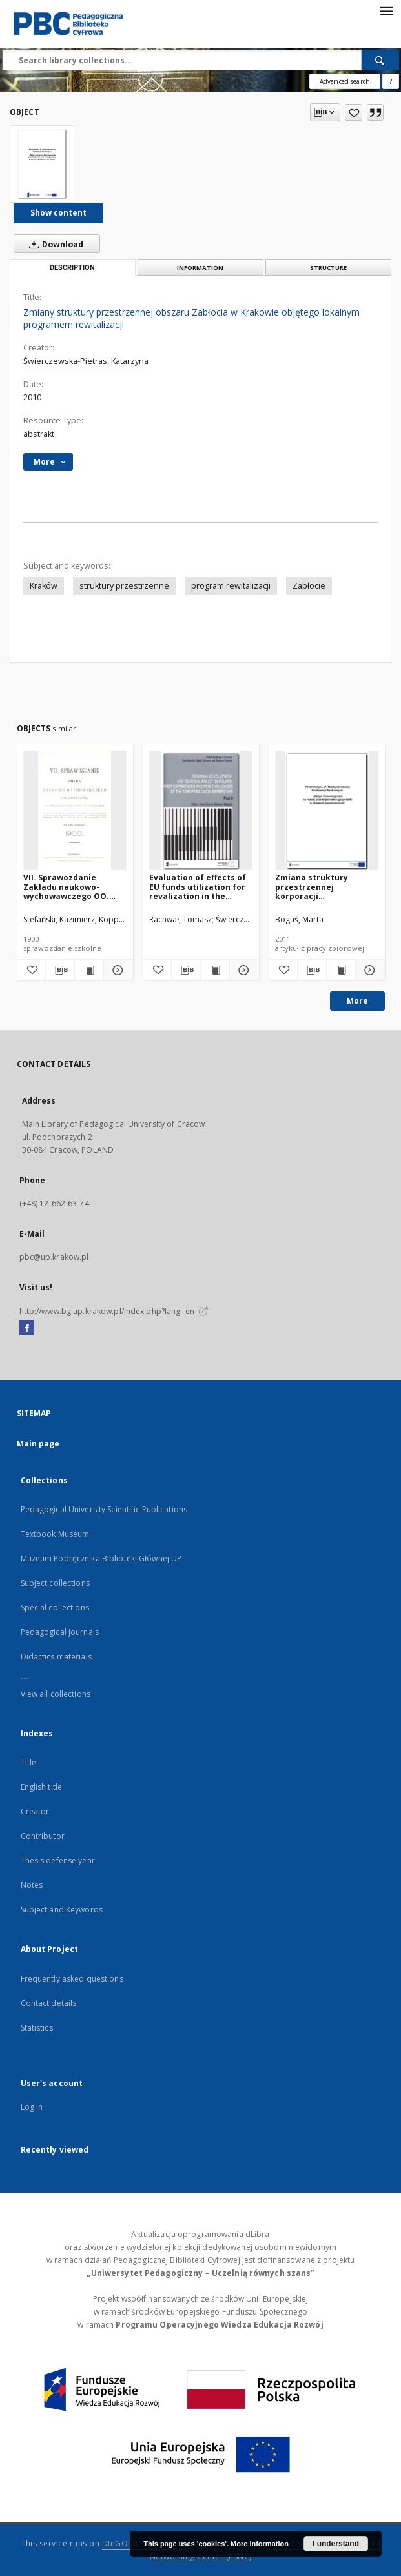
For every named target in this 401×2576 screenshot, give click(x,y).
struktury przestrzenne (124, 585)
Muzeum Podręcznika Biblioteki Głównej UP (101, 1558)
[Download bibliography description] (60, 970)
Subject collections (55, 1582)
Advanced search (345, 81)
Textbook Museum (55, 1533)
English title (42, 1786)
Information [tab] (200, 267)
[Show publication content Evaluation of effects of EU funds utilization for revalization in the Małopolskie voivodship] (215, 970)
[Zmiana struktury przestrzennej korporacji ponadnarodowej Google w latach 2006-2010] (327, 811)
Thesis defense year (58, 1860)
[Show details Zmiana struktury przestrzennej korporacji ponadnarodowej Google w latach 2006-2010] (368, 970)
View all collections (55, 1694)
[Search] (380, 60)
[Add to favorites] (353, 112)
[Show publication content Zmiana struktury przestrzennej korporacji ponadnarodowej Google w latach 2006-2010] (341, 970)
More (357, 1000)
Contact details (49, 2003)
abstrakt (38, 434)
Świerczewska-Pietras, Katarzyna (86, 361)
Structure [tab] (328, 267)
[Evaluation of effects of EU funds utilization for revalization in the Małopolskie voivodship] (201, 811)
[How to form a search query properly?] (390, 81)
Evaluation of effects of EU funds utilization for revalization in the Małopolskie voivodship (197, 886)
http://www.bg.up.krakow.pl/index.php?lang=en (114, 1311)
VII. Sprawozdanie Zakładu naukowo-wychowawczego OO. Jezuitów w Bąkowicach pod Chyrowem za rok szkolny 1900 (70, 886)
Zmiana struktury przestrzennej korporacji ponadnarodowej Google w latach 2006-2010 (325, 886)
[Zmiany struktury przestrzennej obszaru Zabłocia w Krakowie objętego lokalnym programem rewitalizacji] (42, 164)
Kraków (43, 585)
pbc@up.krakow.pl (54, 1257)
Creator (35, 1811)
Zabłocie (309, 585)
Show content (58, 212)
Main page (38, 1443)
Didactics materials (56, 1656)
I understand (336, 2543)
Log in (32, 2107)
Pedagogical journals (60, 1632)
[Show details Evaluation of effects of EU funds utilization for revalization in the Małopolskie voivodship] (242, 970)
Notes (32, 1885)
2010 (32, 397)
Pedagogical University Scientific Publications (104, 1509)
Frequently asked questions (72, 1978)
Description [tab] (72, 267)
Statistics (37, 2027)
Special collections (55, 1607)
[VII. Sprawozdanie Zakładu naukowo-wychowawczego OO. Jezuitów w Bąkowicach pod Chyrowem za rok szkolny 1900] (75, 811)
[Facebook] (26, 1328)
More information (260, 2544)
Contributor (43, 1836)
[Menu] (386, 10)
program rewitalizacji (231, 585)
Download (53, 244)
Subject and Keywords (62, 1909)
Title (29, 1762)
